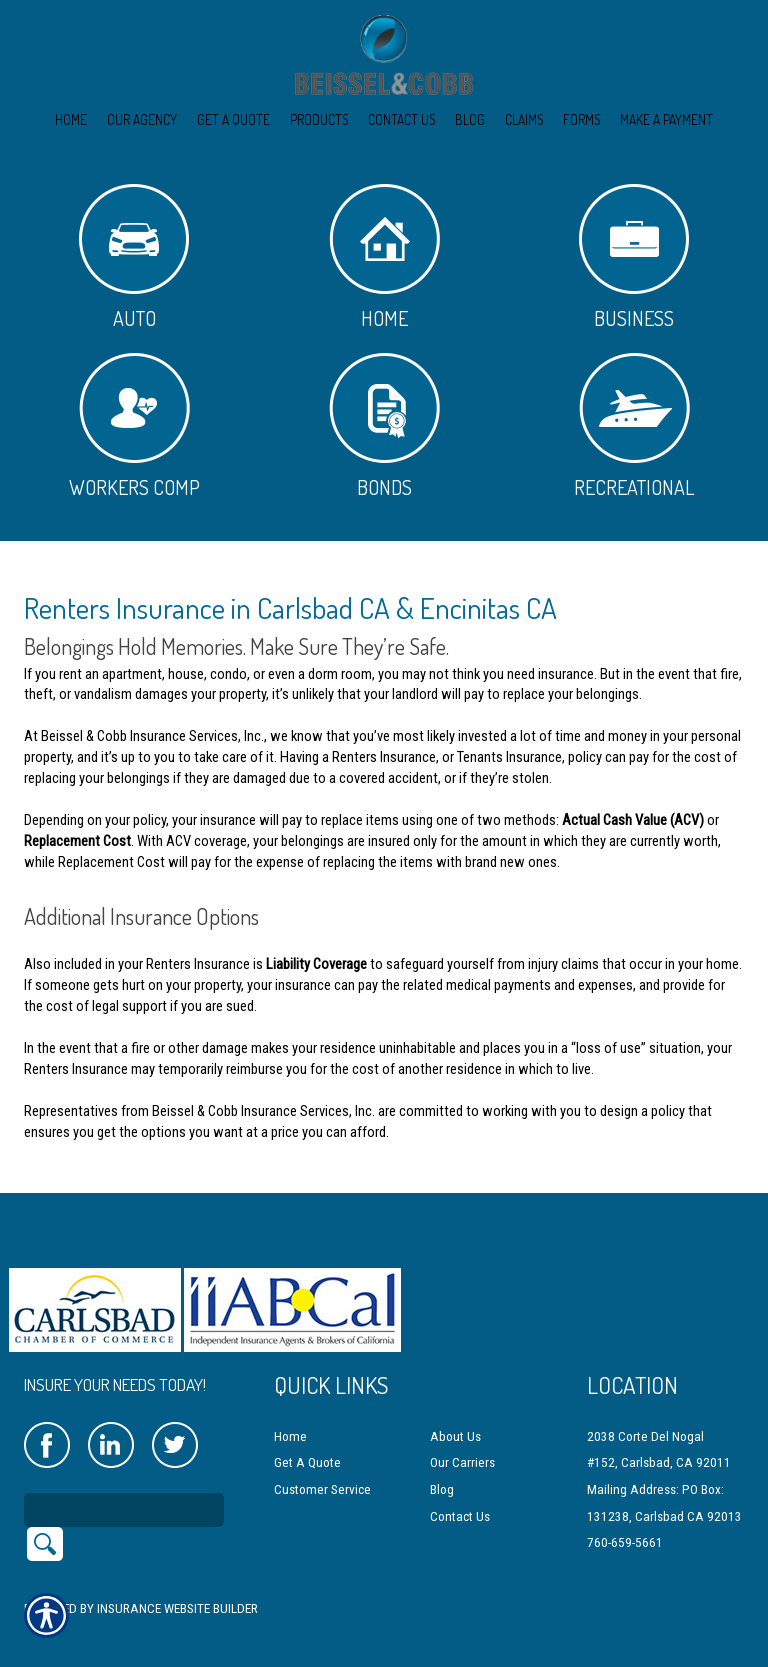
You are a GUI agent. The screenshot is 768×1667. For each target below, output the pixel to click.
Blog (442, 1464)
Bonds (384, 426)
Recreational (634, 426)
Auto (134, 257)
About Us (455, 1410)
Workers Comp (134, 426)
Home (384, 257)
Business (634, 257)
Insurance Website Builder (177, 1582)
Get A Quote (307, 1437)
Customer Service (322, 1464)
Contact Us (460, 1490)
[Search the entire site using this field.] (124, 1484)
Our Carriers (462, 1437)
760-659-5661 (625, 1517)
